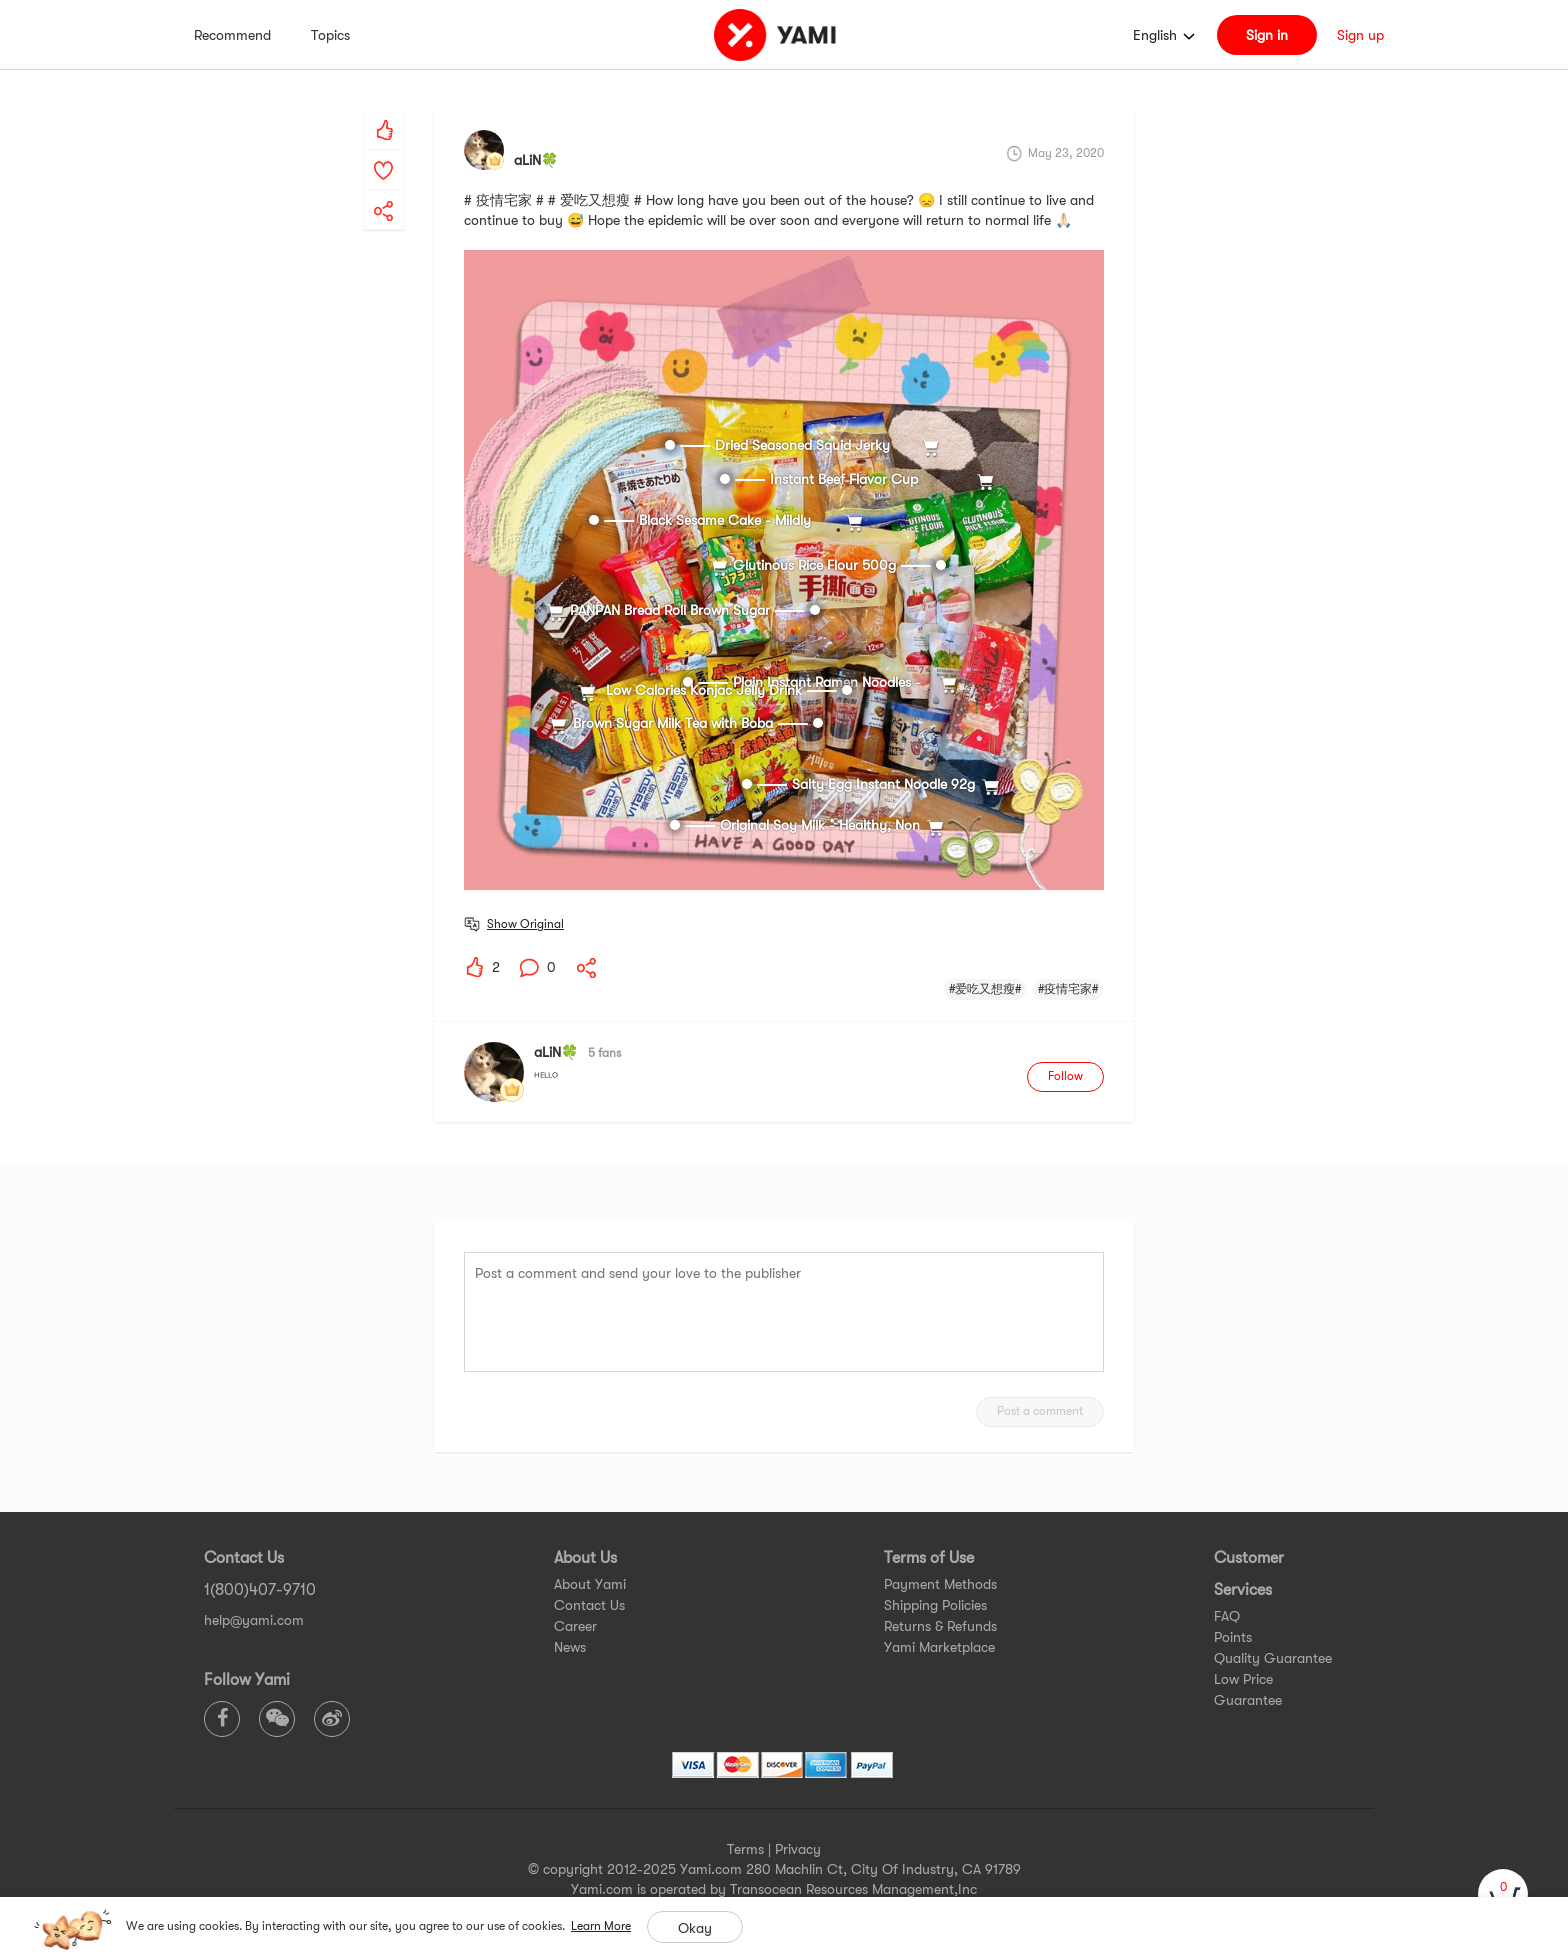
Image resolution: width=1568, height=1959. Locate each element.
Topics (330, 35)
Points (1233, 1637)
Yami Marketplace (939, 1647)
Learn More (601, 1926)
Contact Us (589, 1605)
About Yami (590, 1584)
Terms (745, 1849)
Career (575, 1626)
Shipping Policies (935, 1605)
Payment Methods (940, 1584)
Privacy (798, 1849)
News (570, 1647)
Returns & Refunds (940, 1626)
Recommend (232, 35)
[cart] (1503, 1894)
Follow (1065, 1076)
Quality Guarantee (1273, 1658)
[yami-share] (384, 191)
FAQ (1227, 1616)
